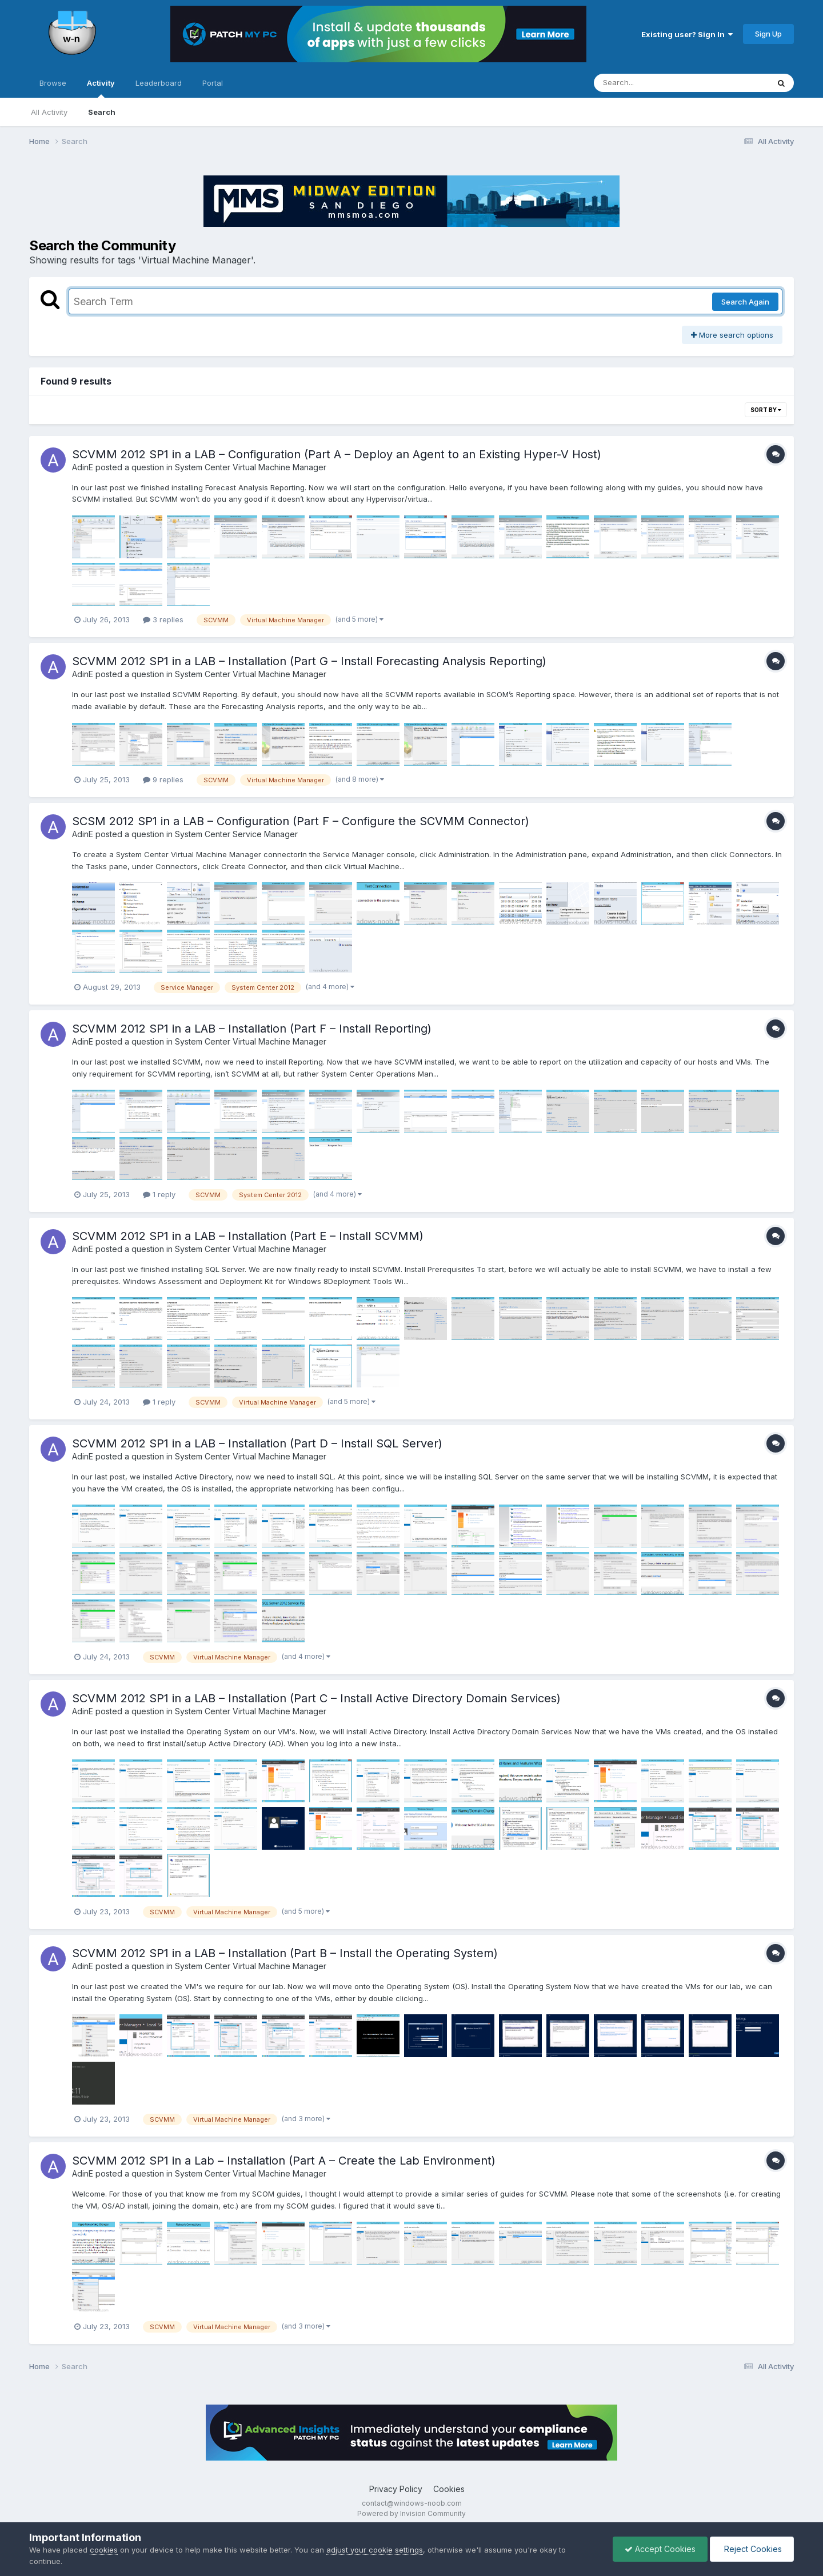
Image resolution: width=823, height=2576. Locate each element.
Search (101, 112)
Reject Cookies (752, 2549)
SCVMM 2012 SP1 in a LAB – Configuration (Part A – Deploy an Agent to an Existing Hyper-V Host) (336, 454)
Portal (212, 82)
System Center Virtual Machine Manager (250, 467)
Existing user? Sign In (687, 34)
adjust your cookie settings (374, 2549)
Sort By (765, 409)
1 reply (159, 1194)
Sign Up (768, 33)
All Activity (49, 112)
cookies (104, 2549)
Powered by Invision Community (411, 2513)
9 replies (163, 779)
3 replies (163, 619)
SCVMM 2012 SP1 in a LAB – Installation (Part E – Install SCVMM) (248, 1236)
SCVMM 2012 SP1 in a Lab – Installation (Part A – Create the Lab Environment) (284, 2160)
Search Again (745, 301)
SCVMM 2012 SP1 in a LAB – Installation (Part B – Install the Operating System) (285, 1953)
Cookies (449, 2489)
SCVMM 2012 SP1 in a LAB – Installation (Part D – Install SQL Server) (257, 1443)
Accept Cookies (660, 2549)
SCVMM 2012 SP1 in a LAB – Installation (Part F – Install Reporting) (252, 1028)
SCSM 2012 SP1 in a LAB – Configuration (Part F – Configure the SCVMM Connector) (300, 821)
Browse (52, 82)
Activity (101, 88)
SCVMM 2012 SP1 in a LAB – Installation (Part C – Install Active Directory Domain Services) (316, 1698)
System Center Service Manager (236, 834)
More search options (732, 334)
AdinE (82, 467)
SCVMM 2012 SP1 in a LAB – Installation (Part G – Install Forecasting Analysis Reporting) (309, 661)
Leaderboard (158, 82)
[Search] (650, 83)
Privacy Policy (395, 2489)
